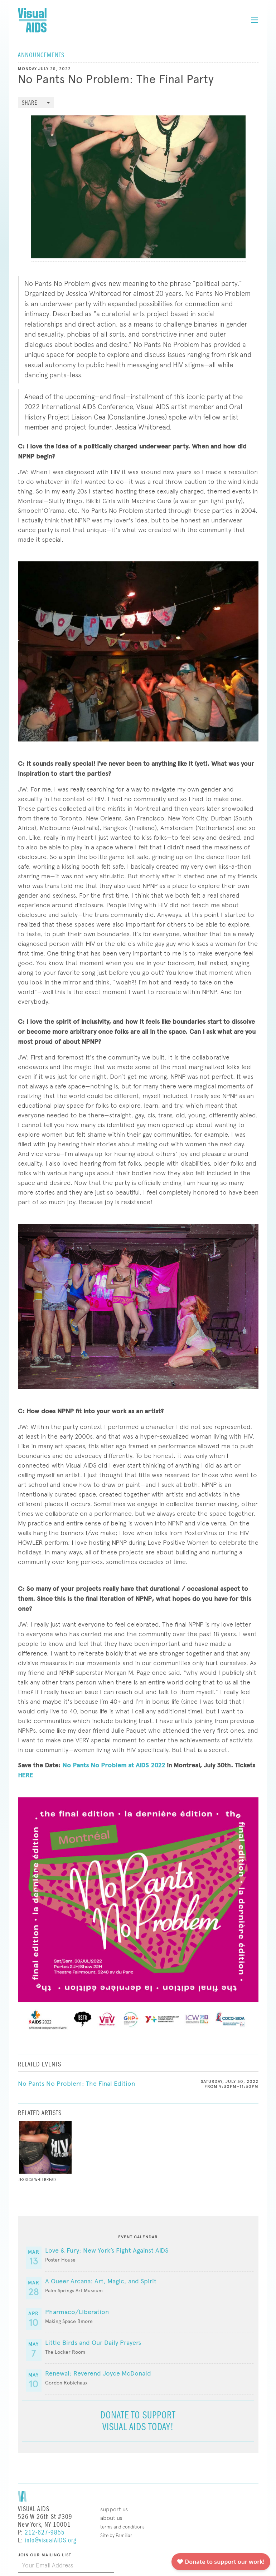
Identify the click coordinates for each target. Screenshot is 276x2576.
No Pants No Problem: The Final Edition (76, 2084)
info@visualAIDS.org (50, 2540)
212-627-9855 (45, 2532)
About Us (111, 2518)
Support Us (114, 2509)
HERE (25, 1775)
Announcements (41, 55)
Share (29, 103)
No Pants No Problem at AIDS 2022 (113, 1765)
